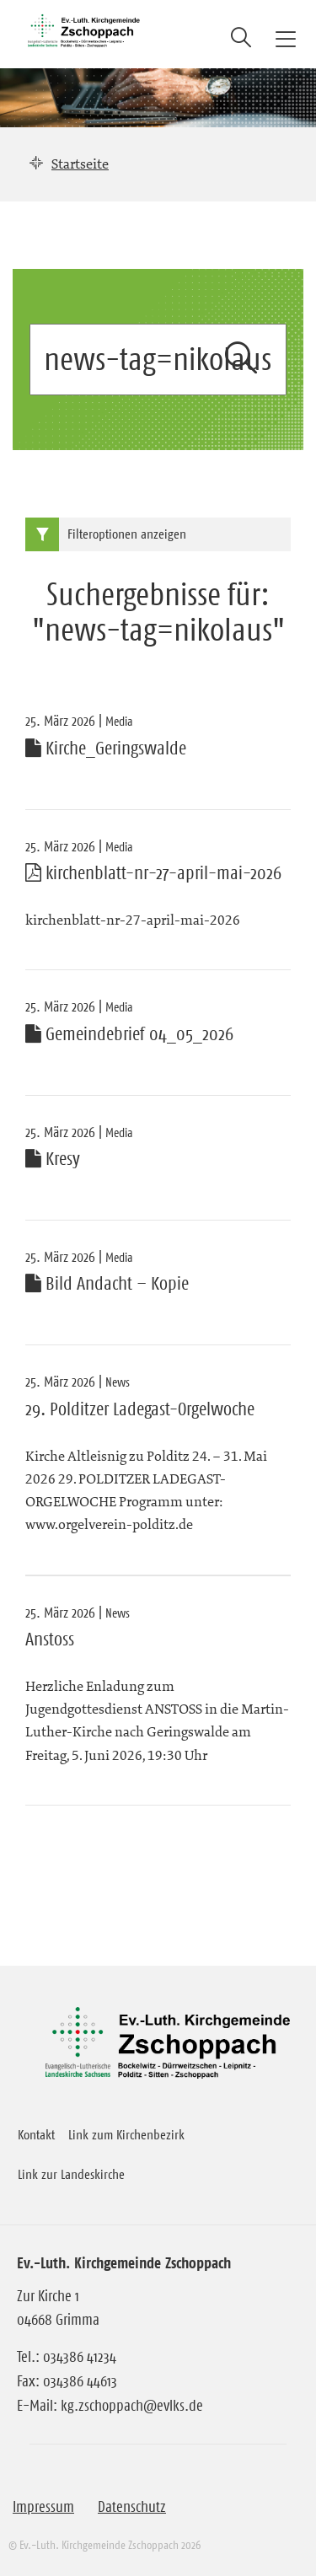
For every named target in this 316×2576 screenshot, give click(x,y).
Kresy (52, 1159)
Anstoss (49, 1639)
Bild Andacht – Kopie (107, 1284)
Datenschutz (132, 2507)
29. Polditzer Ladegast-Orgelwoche (139, 1409)
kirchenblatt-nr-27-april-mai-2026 (153, 873)
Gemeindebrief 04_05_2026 (129, 1034)
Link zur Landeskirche (71, 2173)
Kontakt (36, 2134)
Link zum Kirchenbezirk (126, 2134)
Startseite (80, 163)
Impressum (43, 2507)
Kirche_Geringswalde (105, 748)
